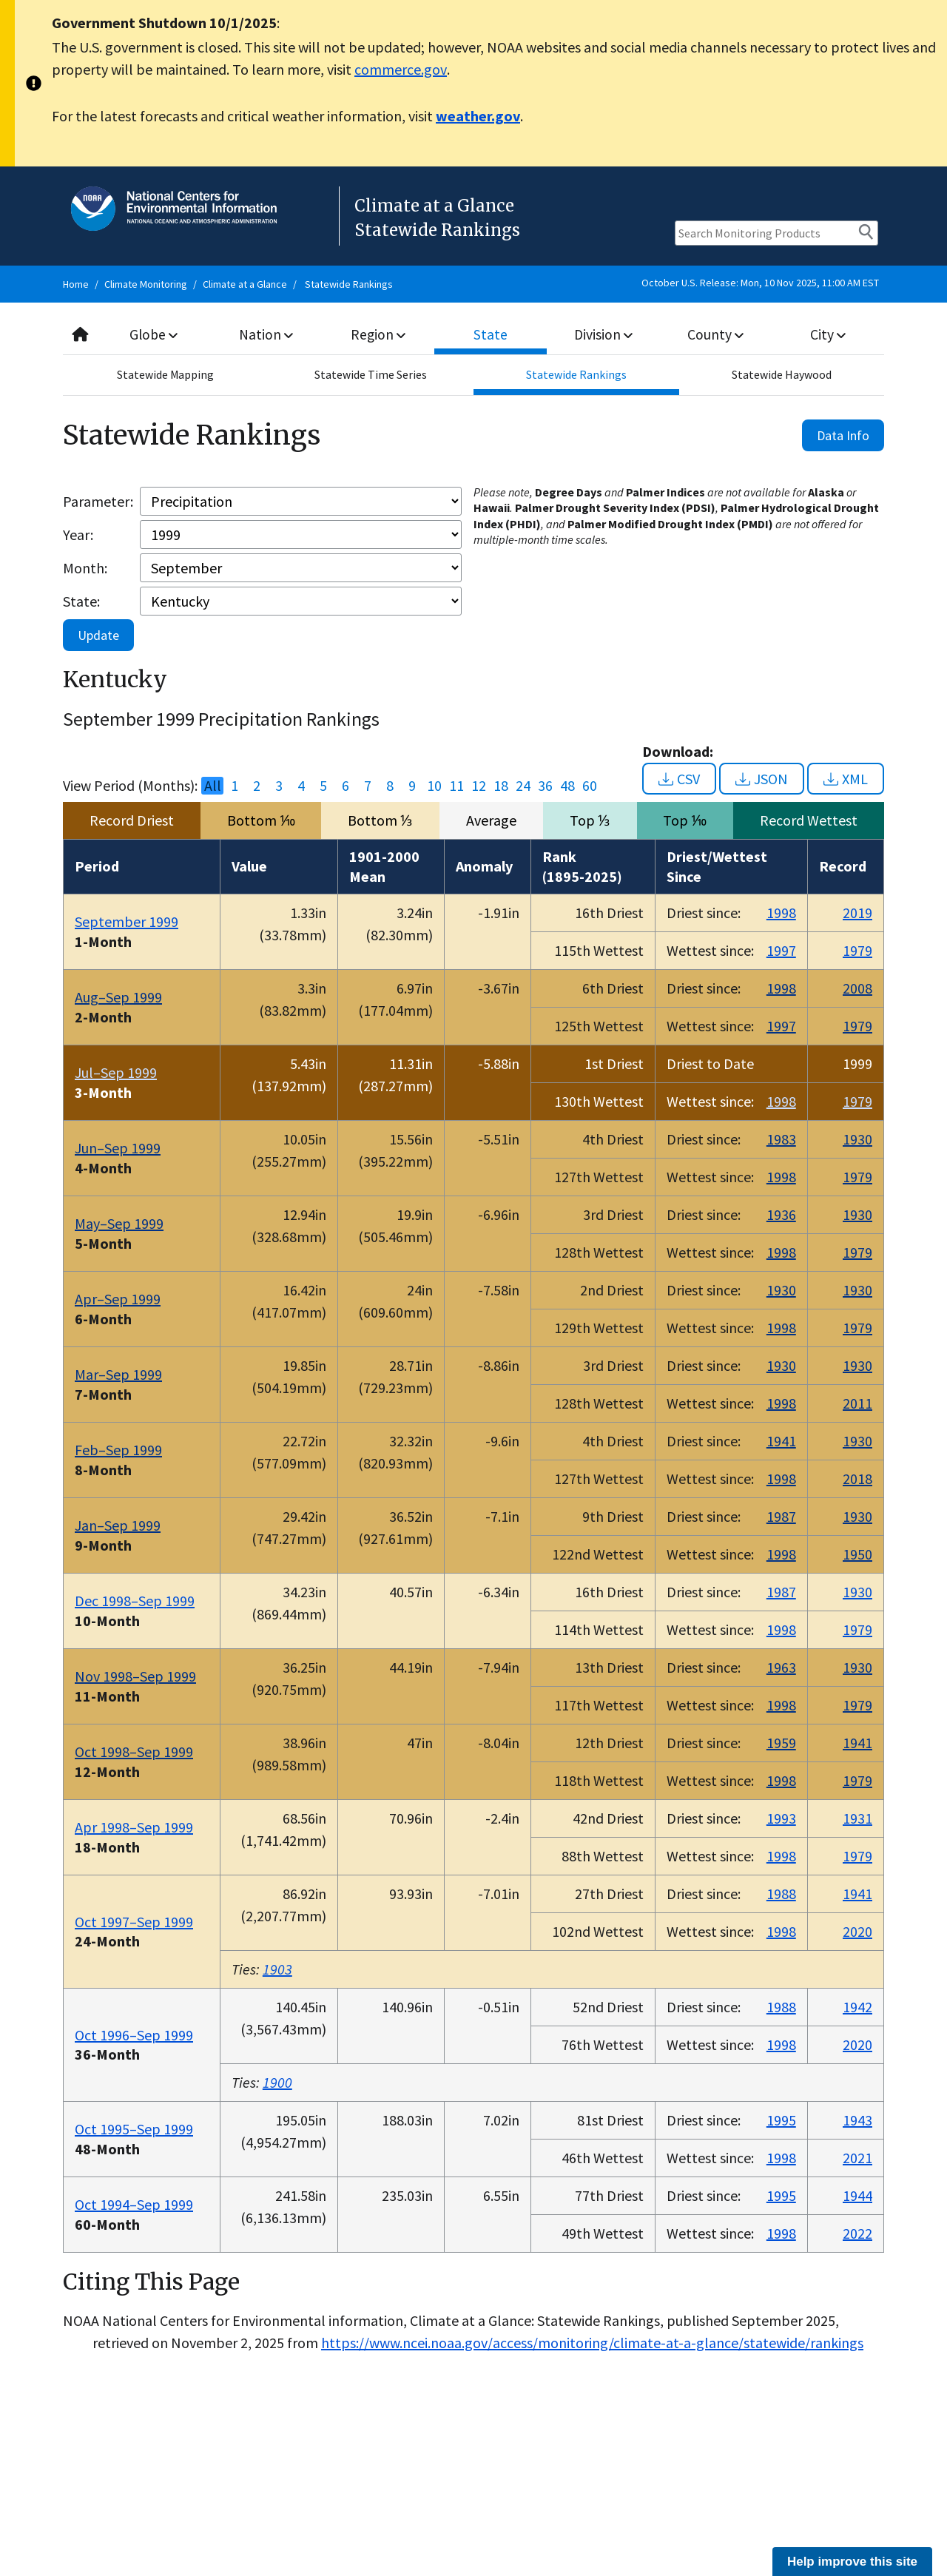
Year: (78, 534)
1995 (781, 2120)
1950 (857, 1554)
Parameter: (98, 501)
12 (478, 786)
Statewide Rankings (349, 284)
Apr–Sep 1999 (118, 1298)
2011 (857, 1403)
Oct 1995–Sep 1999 (134, 2129)
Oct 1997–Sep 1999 (134, 1921)
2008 (857, 988)
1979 (857, 950)
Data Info (843, 435)
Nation (266, 334)
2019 (857, 912)
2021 (857, 2157)
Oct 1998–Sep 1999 (134, 1751)
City (828, 334)
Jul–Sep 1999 (116, 1072)
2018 (857, 1478)
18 (500, 786)
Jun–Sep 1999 (118, 1148)
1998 (781, 912)
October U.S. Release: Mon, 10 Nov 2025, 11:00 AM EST (760, 282)
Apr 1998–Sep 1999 (134, 1827)
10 (434, 786)
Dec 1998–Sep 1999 (135, 1600)
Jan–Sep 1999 (118, 1525)
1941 (781, 1441)
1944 (857, 2195)
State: (81, 601)
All (212, 786)
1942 (857, 2006)
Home (76, 284)
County (715, 334)
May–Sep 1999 (119, 1223)
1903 (277, 1969)
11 (456, 786)
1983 (781, 1139)
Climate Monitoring (145, 284)
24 (523, 786)
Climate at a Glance (245, 284)
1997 (781, 950)
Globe (153, 334)
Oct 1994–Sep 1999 (134, 2204)
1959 (781, 1742)
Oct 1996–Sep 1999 (134, 2035)
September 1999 (126, 921)
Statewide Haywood (782, 375)
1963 (781, 1667)
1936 (781, 1214)
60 (589, 786)
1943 (857, 2120)
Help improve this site (852, 2562)
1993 (781, 1818)
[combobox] (473, 334)
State (491, 334)
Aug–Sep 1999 (118, 997)
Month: (85, 568)
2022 (857, 2233)
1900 (277, 2082)
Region (378, 334)
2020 (857, 1931)
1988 (781, 1893)
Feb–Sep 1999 (118, 1449)
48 (567, 786)
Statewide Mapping (166, 375)
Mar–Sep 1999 (118, 1374)
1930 (857, 1139)
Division (603, 334)
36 (545, 786)
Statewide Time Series (370, 375)
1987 (781, 1516)
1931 (857, 1818)
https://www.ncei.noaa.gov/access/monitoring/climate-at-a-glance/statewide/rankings (592, 2342)
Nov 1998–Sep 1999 (135, 1676)
